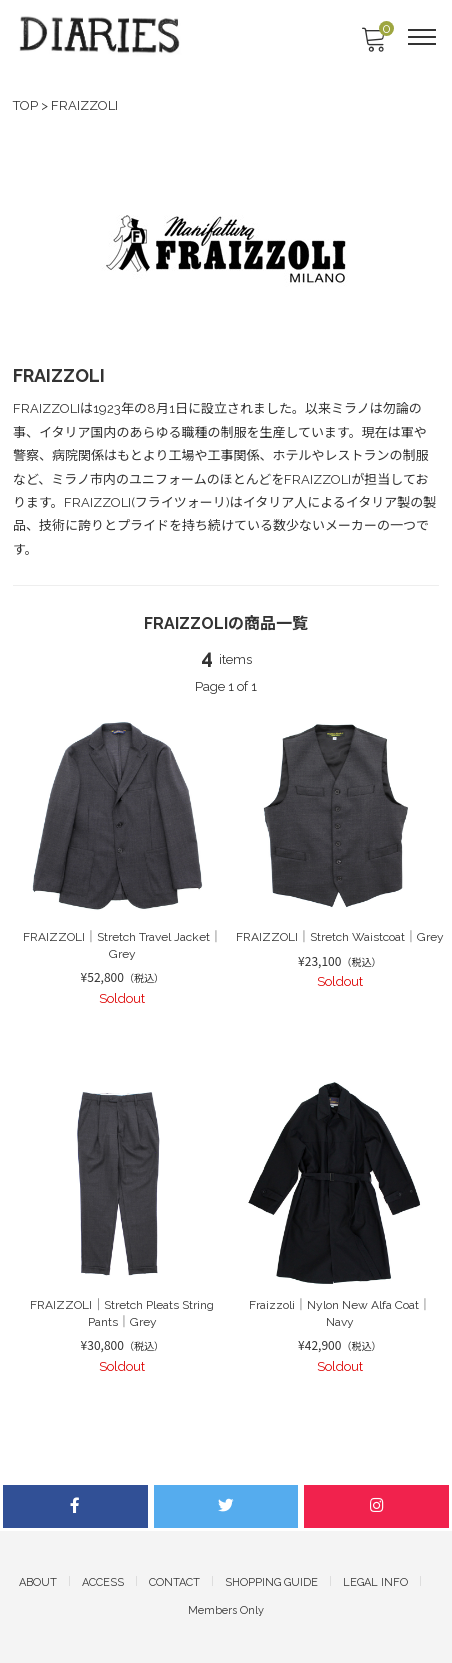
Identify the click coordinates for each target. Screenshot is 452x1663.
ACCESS (103, 1582)
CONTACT (174, 1582)
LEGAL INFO (375, 1582)
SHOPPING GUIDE (271, 1582)
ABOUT (38, 1582)
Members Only (226, 1610)
